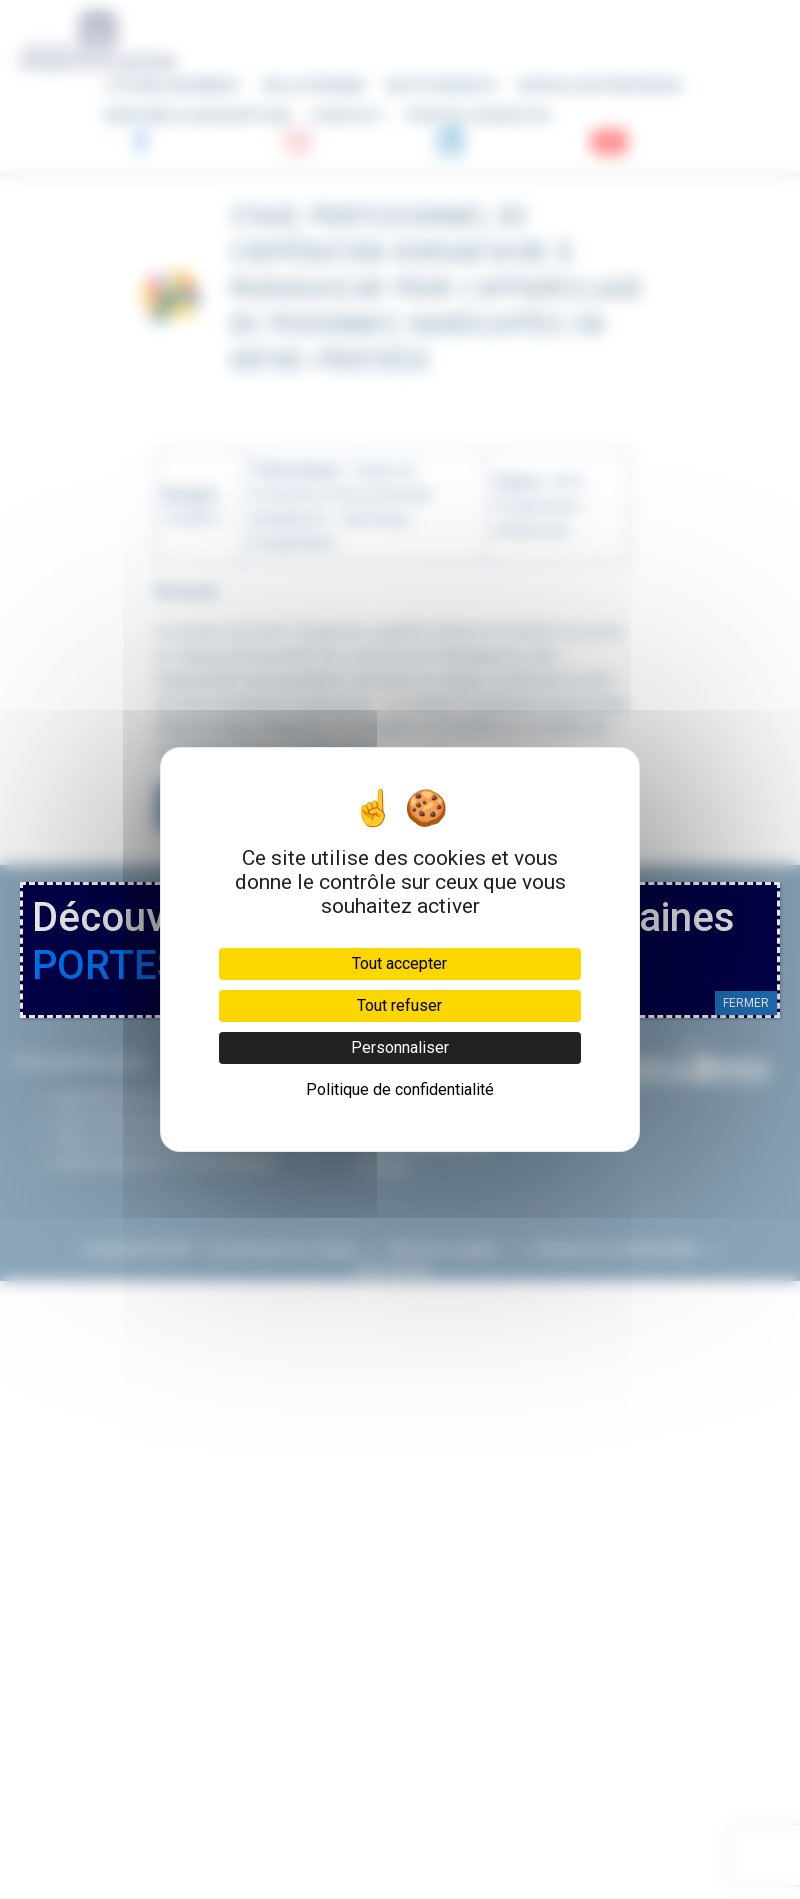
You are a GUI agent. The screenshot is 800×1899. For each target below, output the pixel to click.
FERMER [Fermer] (746, 1003)
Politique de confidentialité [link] (400, 1089)
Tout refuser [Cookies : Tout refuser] (399, 1005)
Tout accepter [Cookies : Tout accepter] (399, 963)
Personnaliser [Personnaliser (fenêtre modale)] (400, 1047)
